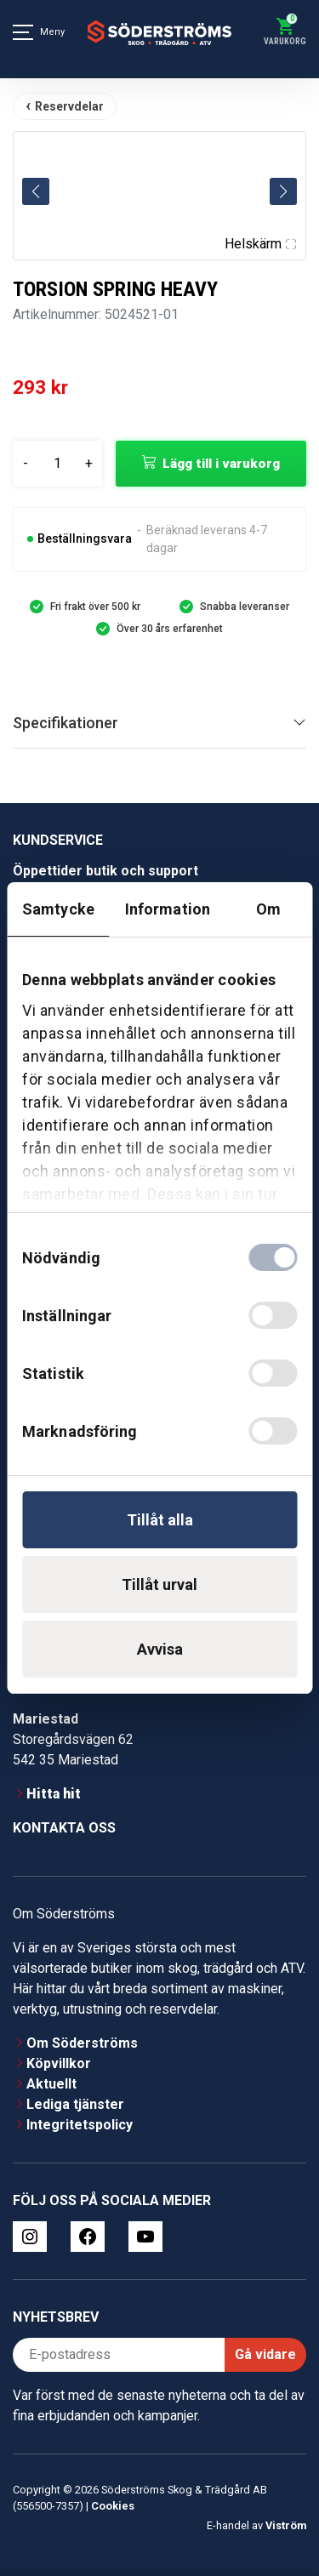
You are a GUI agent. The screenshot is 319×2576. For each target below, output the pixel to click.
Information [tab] (167, 909)
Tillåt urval (159, 1584)
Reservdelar (69, 106)
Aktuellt (51, 2084)
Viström (285, 2525)
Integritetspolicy (79, 2125)
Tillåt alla (160, 1520)
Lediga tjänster (75, 2104)
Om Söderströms (82, 2043)
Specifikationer (65, 723)
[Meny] (23, 32)
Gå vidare (265, 2354)
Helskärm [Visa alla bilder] (260, 244)
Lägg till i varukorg (221, 463)
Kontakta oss (64, 1828)
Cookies (112, 2505)
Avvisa (160, 1649)
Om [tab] (268, 909)
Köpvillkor (58, 2063)
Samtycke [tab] (58, 909)
